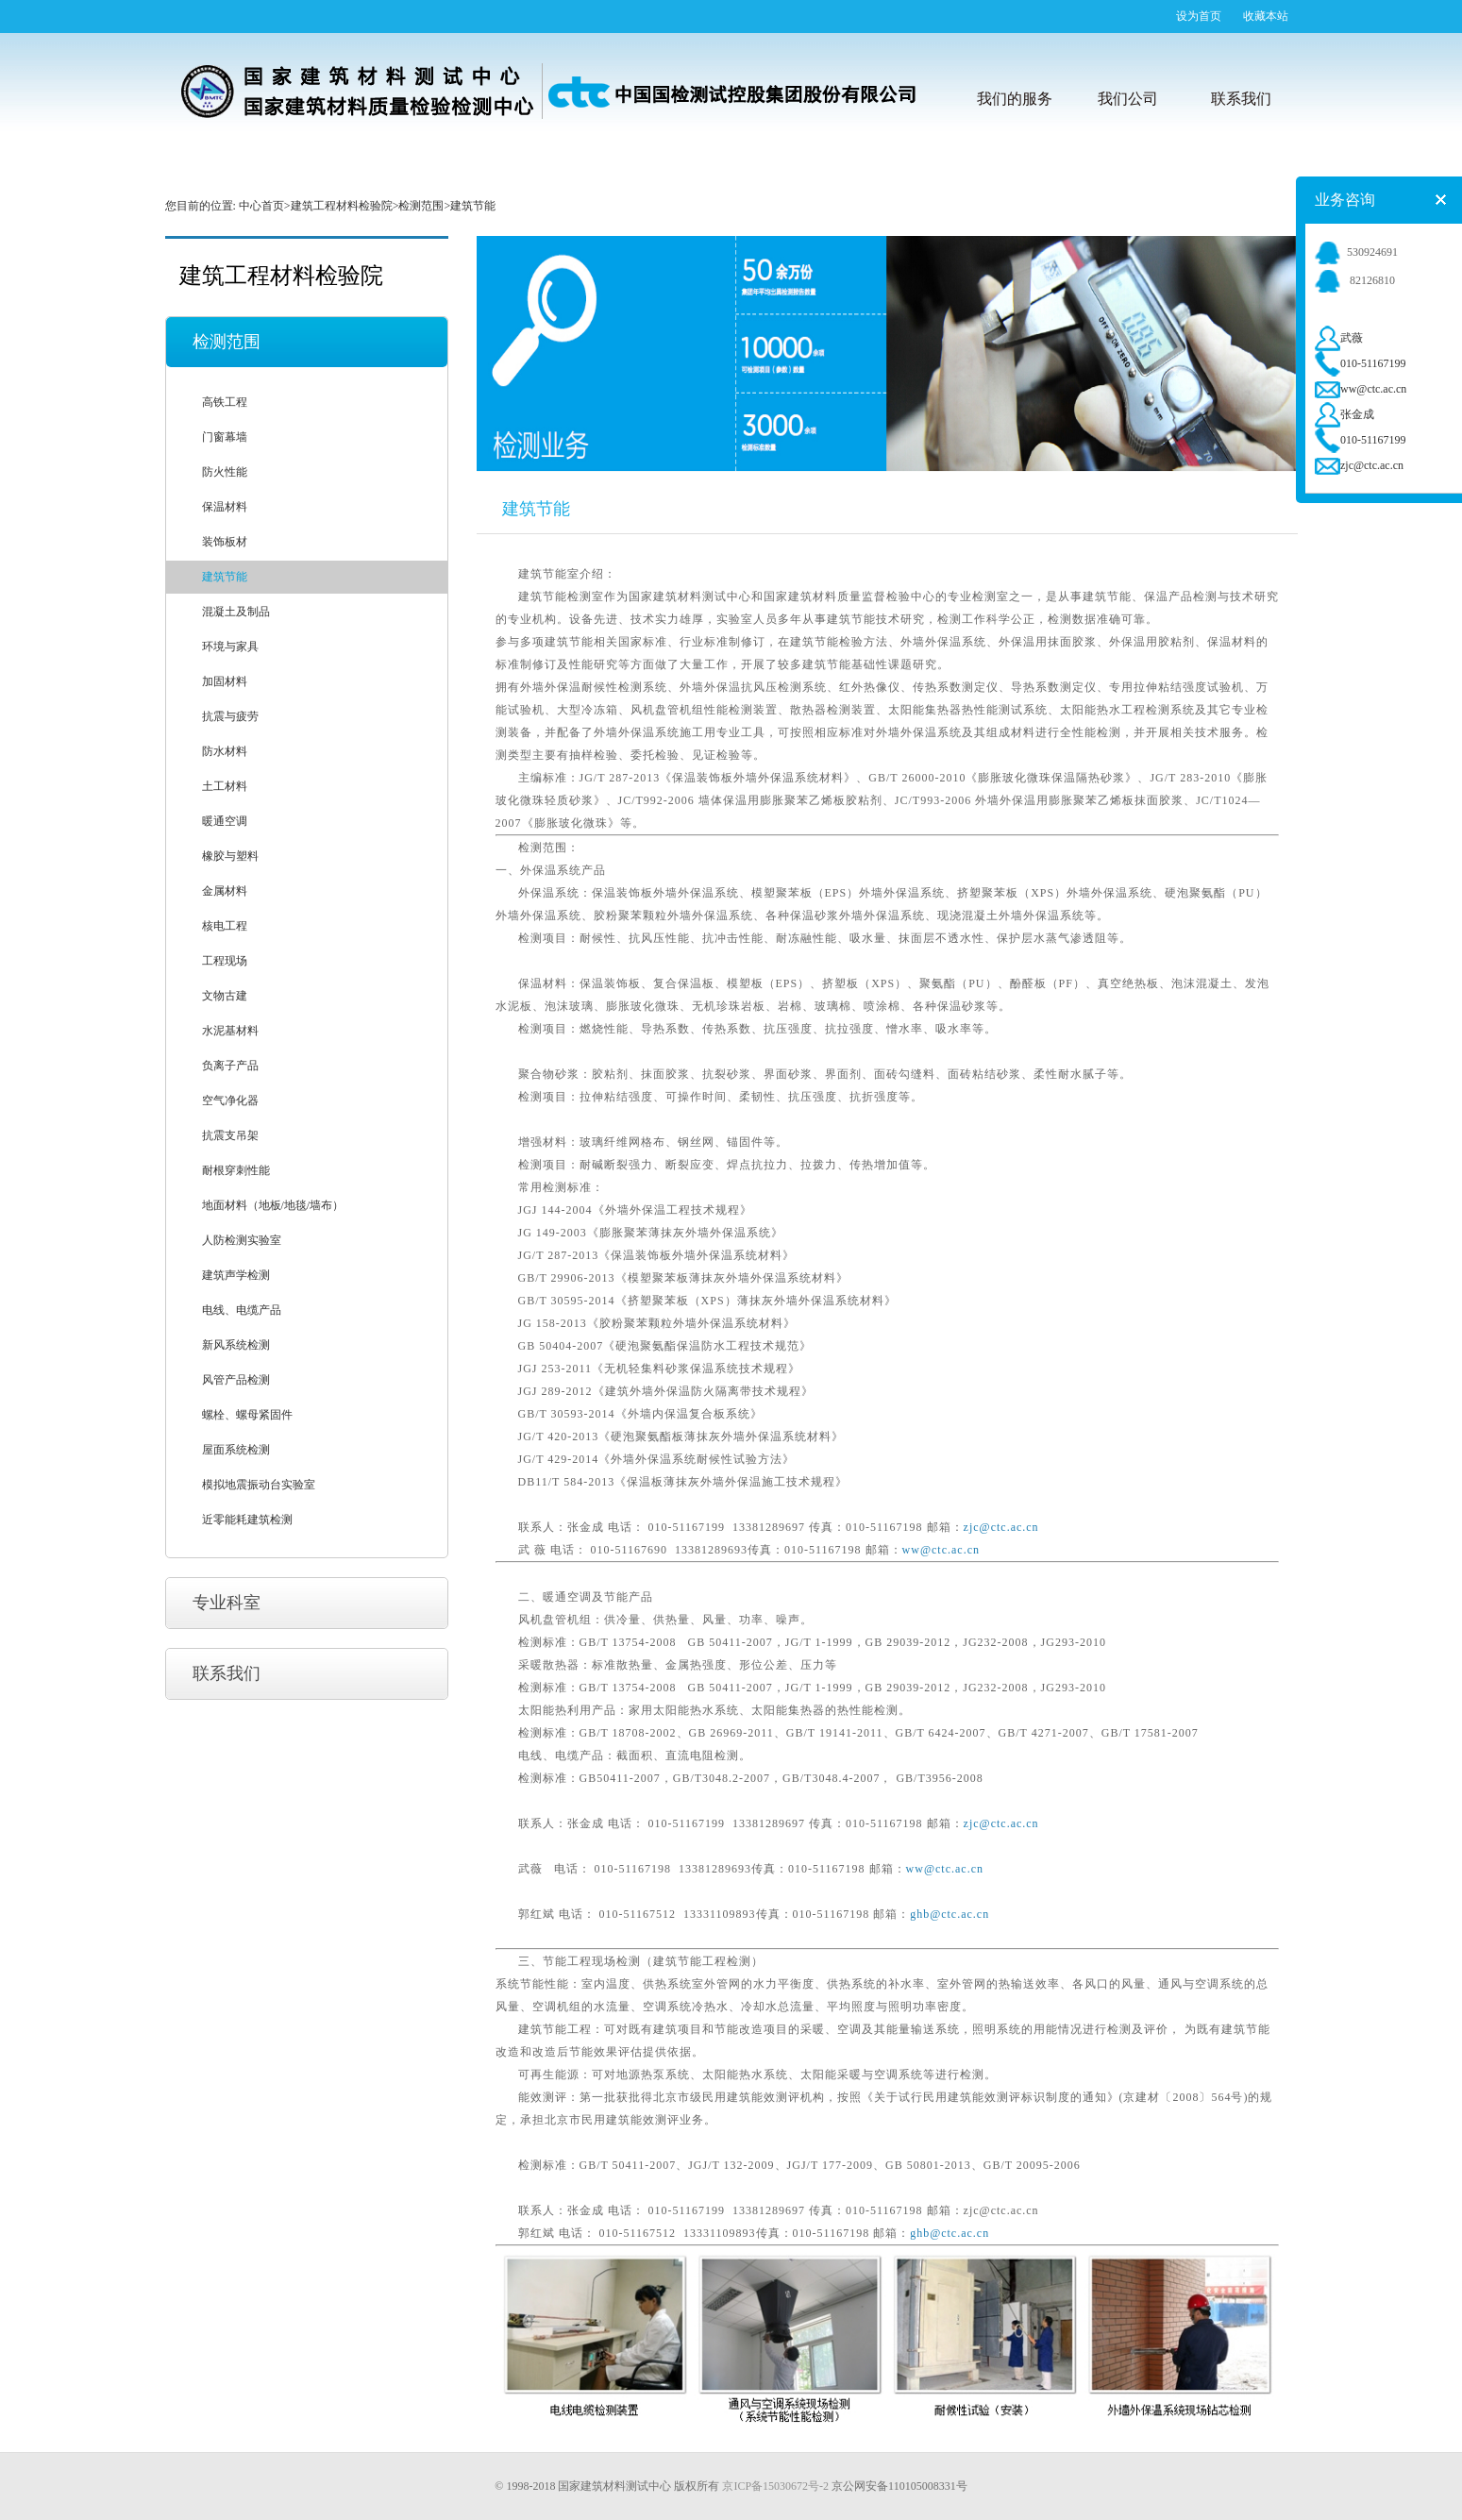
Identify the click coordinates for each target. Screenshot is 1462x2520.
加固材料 (224, 681)
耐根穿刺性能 (236, 1170)
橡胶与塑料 (230, 856)
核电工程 (224, 925)
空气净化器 (230, 1100)
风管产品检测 (236, 1379)
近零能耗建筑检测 (247, 1519)
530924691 (1356, 252)
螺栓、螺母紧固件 (247, 1414)
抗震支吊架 (230, 1135)
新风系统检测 (236, 1345)
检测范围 (421, 205)
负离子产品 (230, 1065)
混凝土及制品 (236, 611)
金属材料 (224, 891)
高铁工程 (224, 402)
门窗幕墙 (224, 437)
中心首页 (261, 205)
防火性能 (224, 472)
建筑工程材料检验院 (342, 205)
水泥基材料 (230, 1030)
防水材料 (224, 751)
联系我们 (226, 1673)
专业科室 (226, 1602)
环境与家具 (230, 646)
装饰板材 (224, 541)
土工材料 (224, 786)
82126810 (1355, 280)
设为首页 (1198, 16)
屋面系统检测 (236, 1449)
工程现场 (224, 960)
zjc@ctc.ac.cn (1001, 1527)
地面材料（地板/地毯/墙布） (273, 1205)
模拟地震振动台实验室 (258, 1484)
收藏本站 (1265, 16)
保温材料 (224, 506)
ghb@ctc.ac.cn (949, 1914)
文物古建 (224, 995)
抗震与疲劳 (230, 716)
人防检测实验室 (241, 1240)
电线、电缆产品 (241, 1310)
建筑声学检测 (236, 1275)
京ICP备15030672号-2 (775, 2486)
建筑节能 (224, 576)
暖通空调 (224, 821)
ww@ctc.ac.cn (941, 1549)
